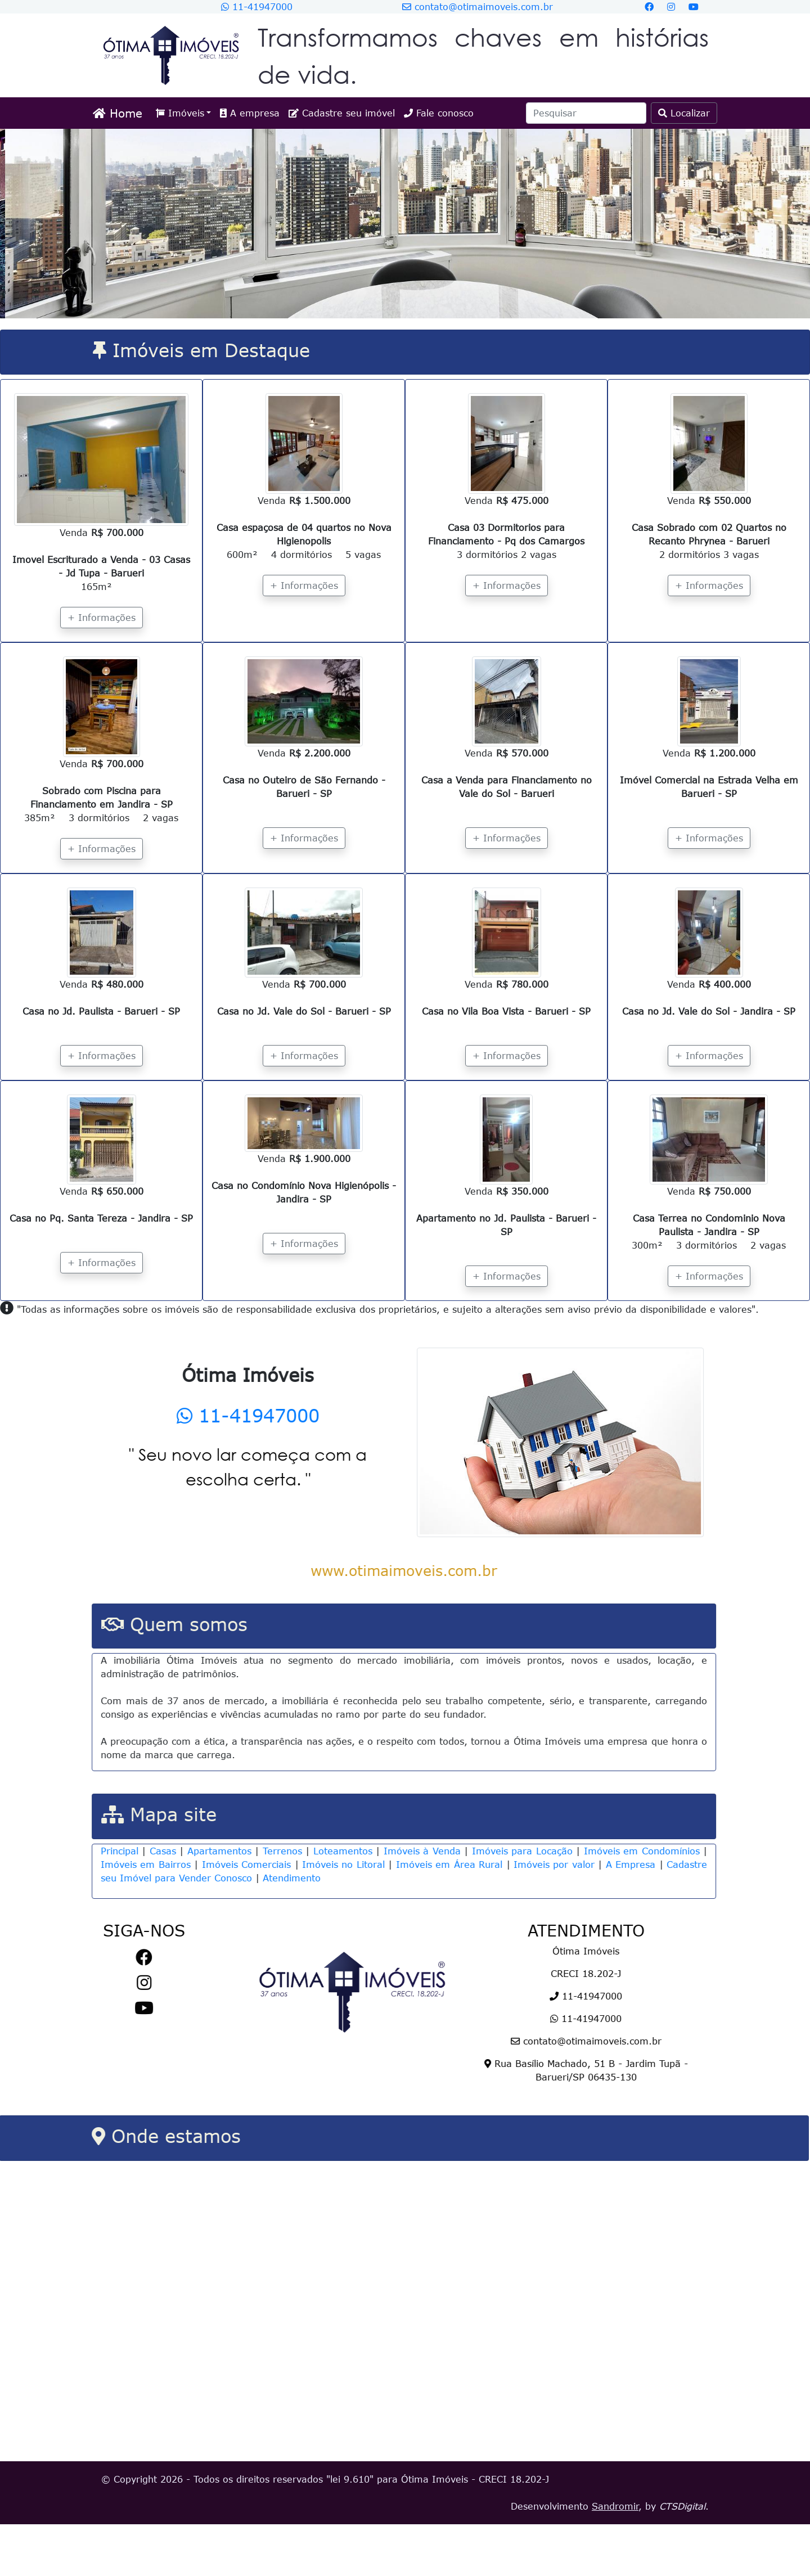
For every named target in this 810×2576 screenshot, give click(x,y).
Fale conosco (439, 113)
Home (117, 113)
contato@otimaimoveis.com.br (477, 7)
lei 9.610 (350, 2531)
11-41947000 (256, 7)
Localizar (684, 113)
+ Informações (102, 618)
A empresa (250, 113)
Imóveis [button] (180, 113)
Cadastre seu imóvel (342, 113)
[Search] (586, 113)
